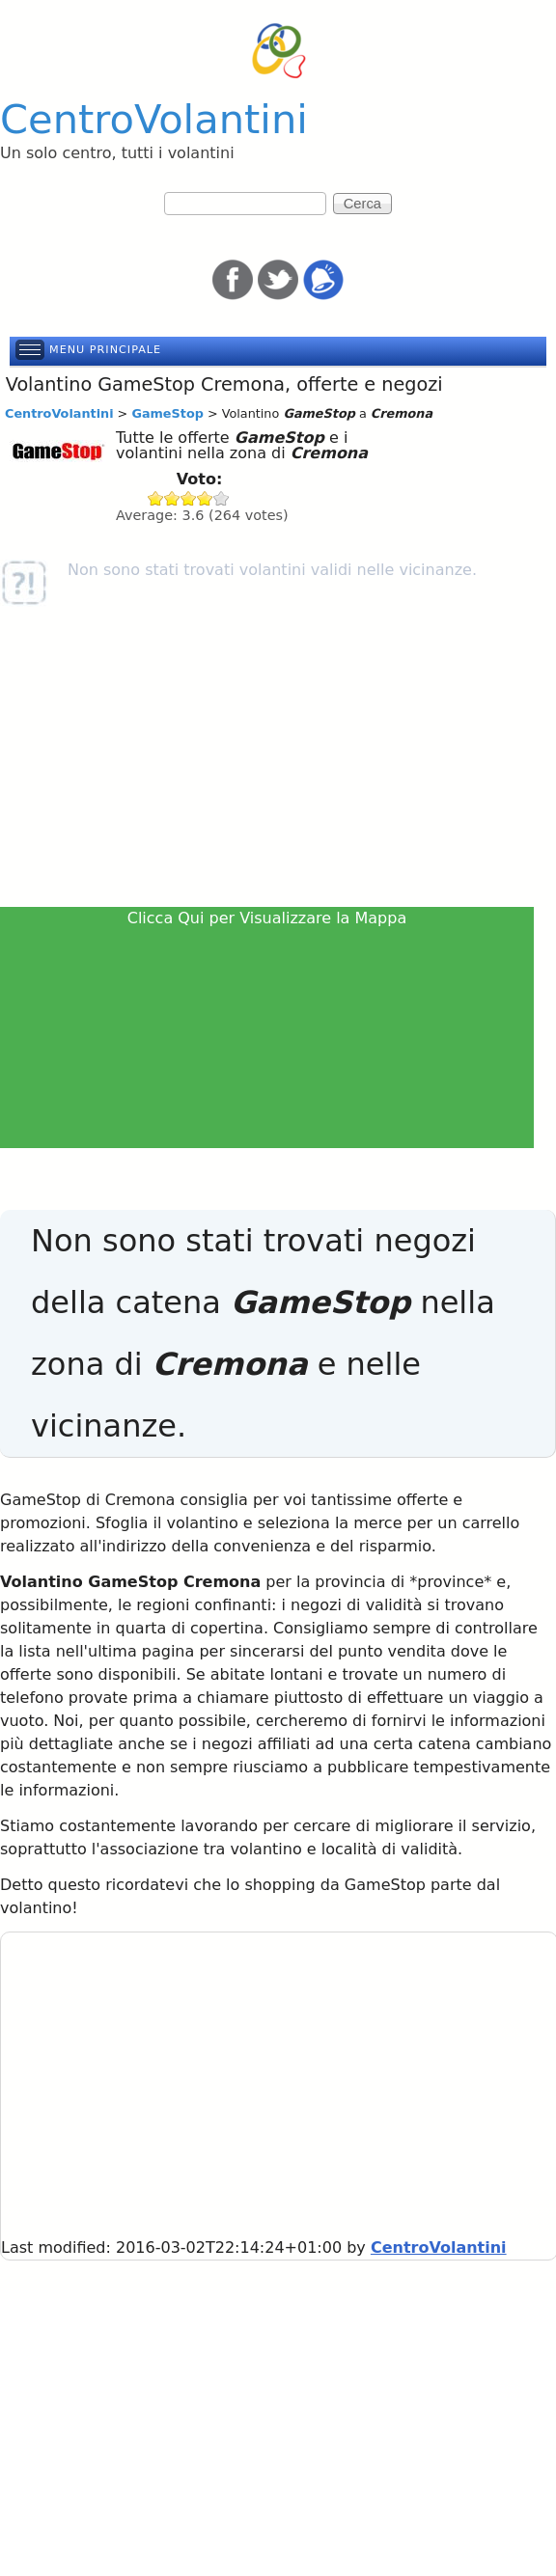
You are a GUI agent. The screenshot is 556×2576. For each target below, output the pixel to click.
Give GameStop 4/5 (205, 498)
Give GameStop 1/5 (156, 498)
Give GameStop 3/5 (189, 498)
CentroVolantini (154, 119)
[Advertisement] (278, 761)
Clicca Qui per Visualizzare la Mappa (267, 918)
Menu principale (105, 349)
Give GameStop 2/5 (172, 498)
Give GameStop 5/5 (221, 498)
